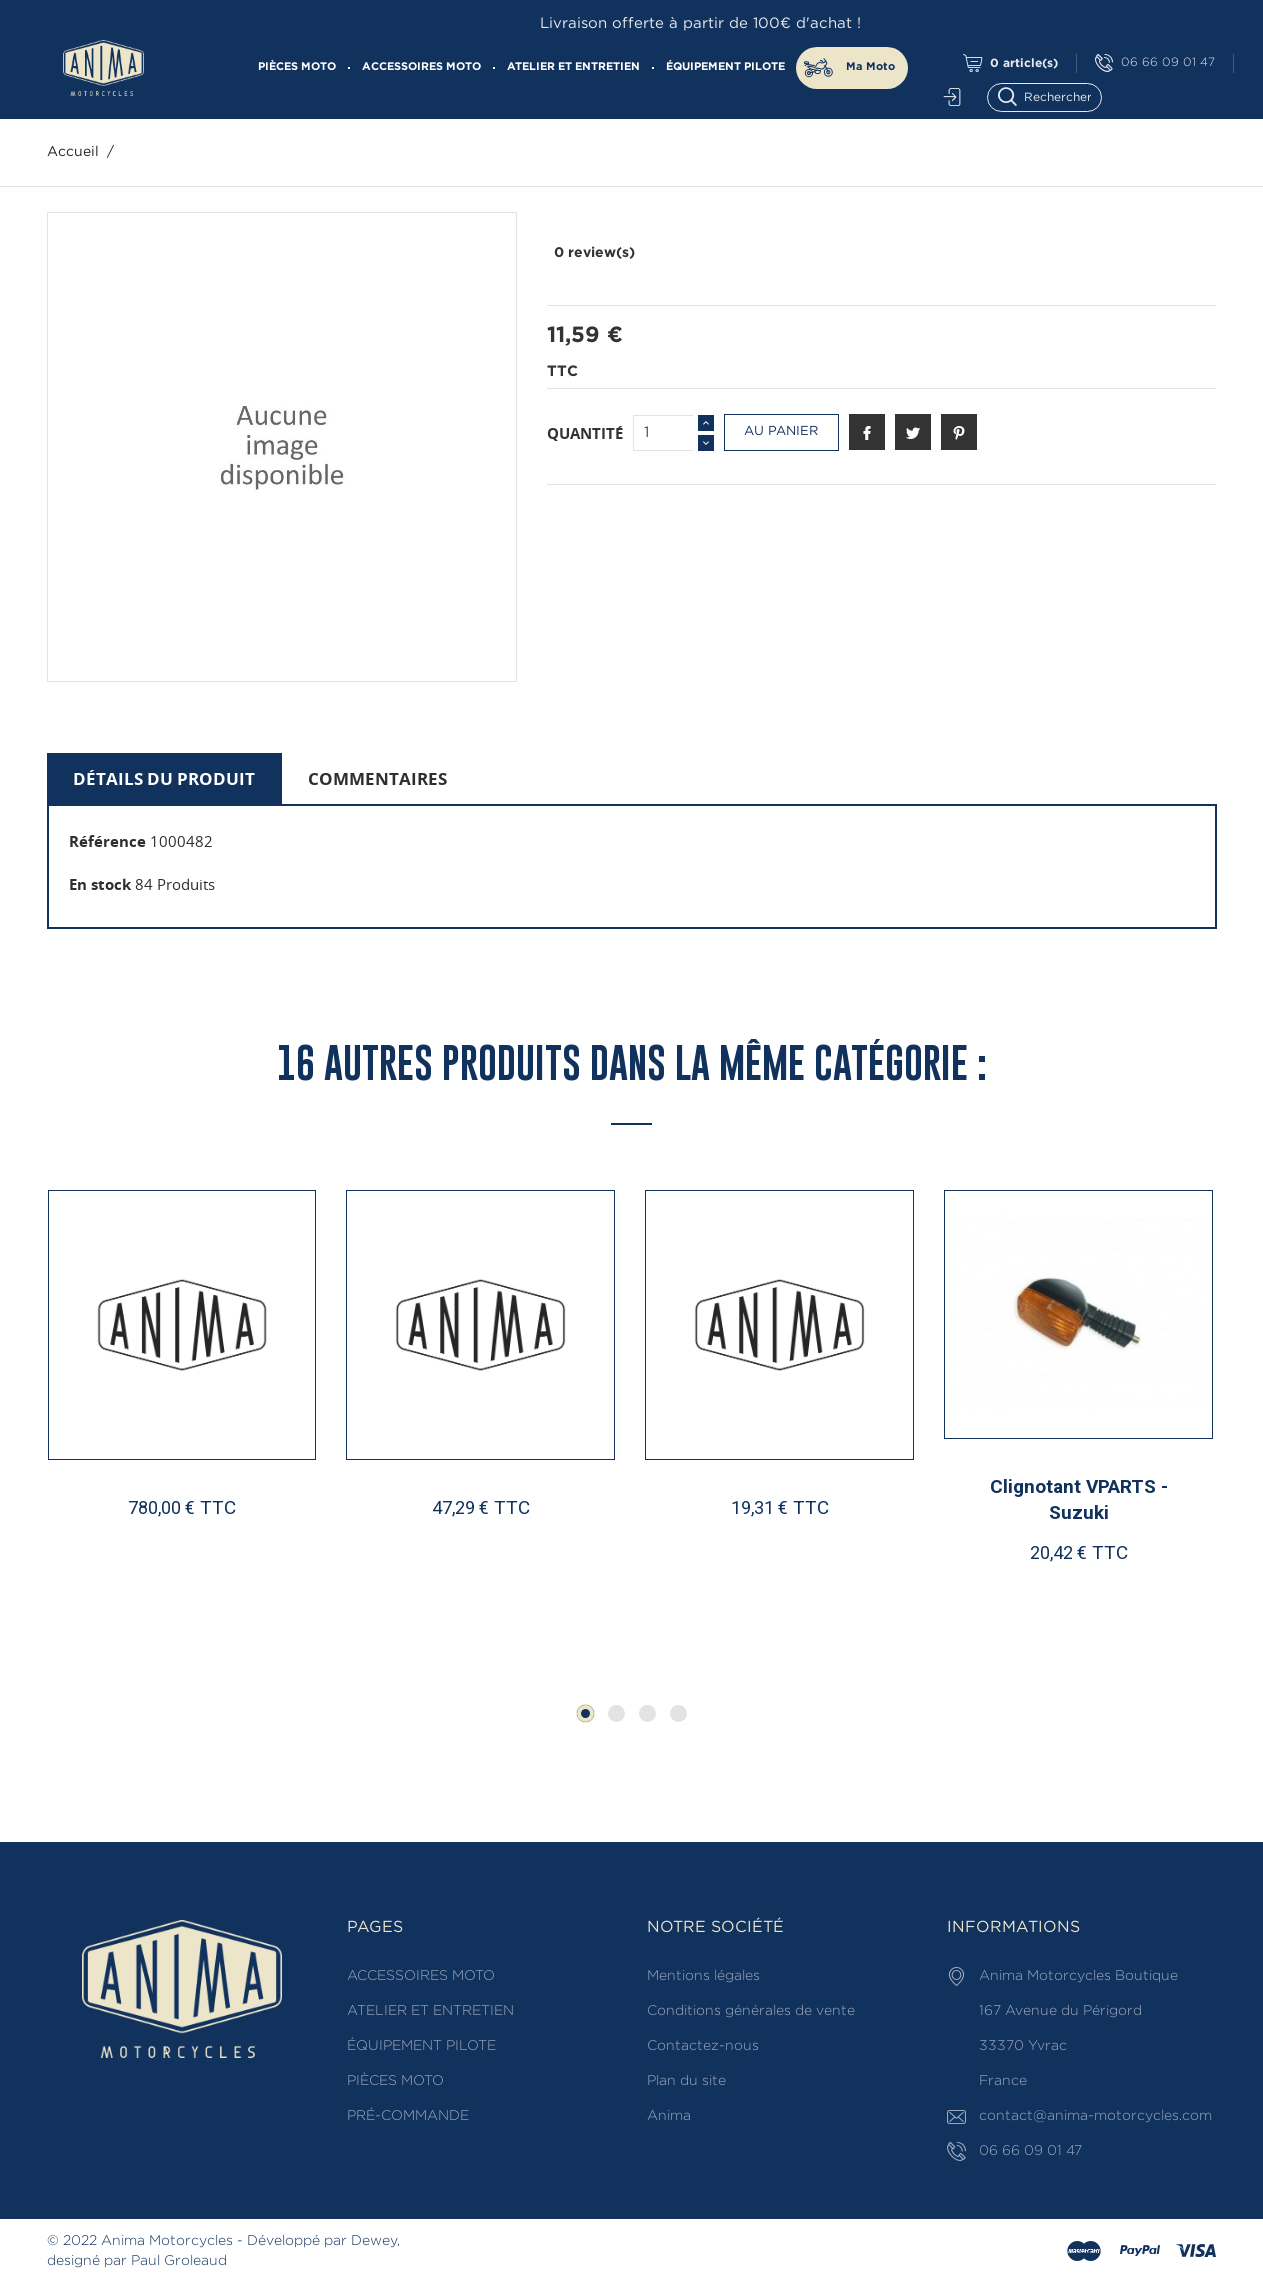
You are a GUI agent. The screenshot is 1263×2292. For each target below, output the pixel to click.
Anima (669, 2116)
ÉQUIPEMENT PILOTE (725, 67)
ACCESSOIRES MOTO (421, 67)
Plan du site (686, 2081)
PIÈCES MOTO (297, 67)
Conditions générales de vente (751, 2011)
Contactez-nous (703, 2046)
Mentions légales (703, 1976)
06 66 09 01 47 (1155, 63)
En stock (100, 884)
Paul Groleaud (179, 2261)
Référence (107, 841)
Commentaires (377, 778)
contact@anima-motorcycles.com (1095, 2116)
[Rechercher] (1053, 95)
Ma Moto (870, 67)
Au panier (781, 431)
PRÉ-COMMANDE (408, 2116)
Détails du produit (164, 778)
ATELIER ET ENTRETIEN (573, 67)
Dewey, (375, 2241)
